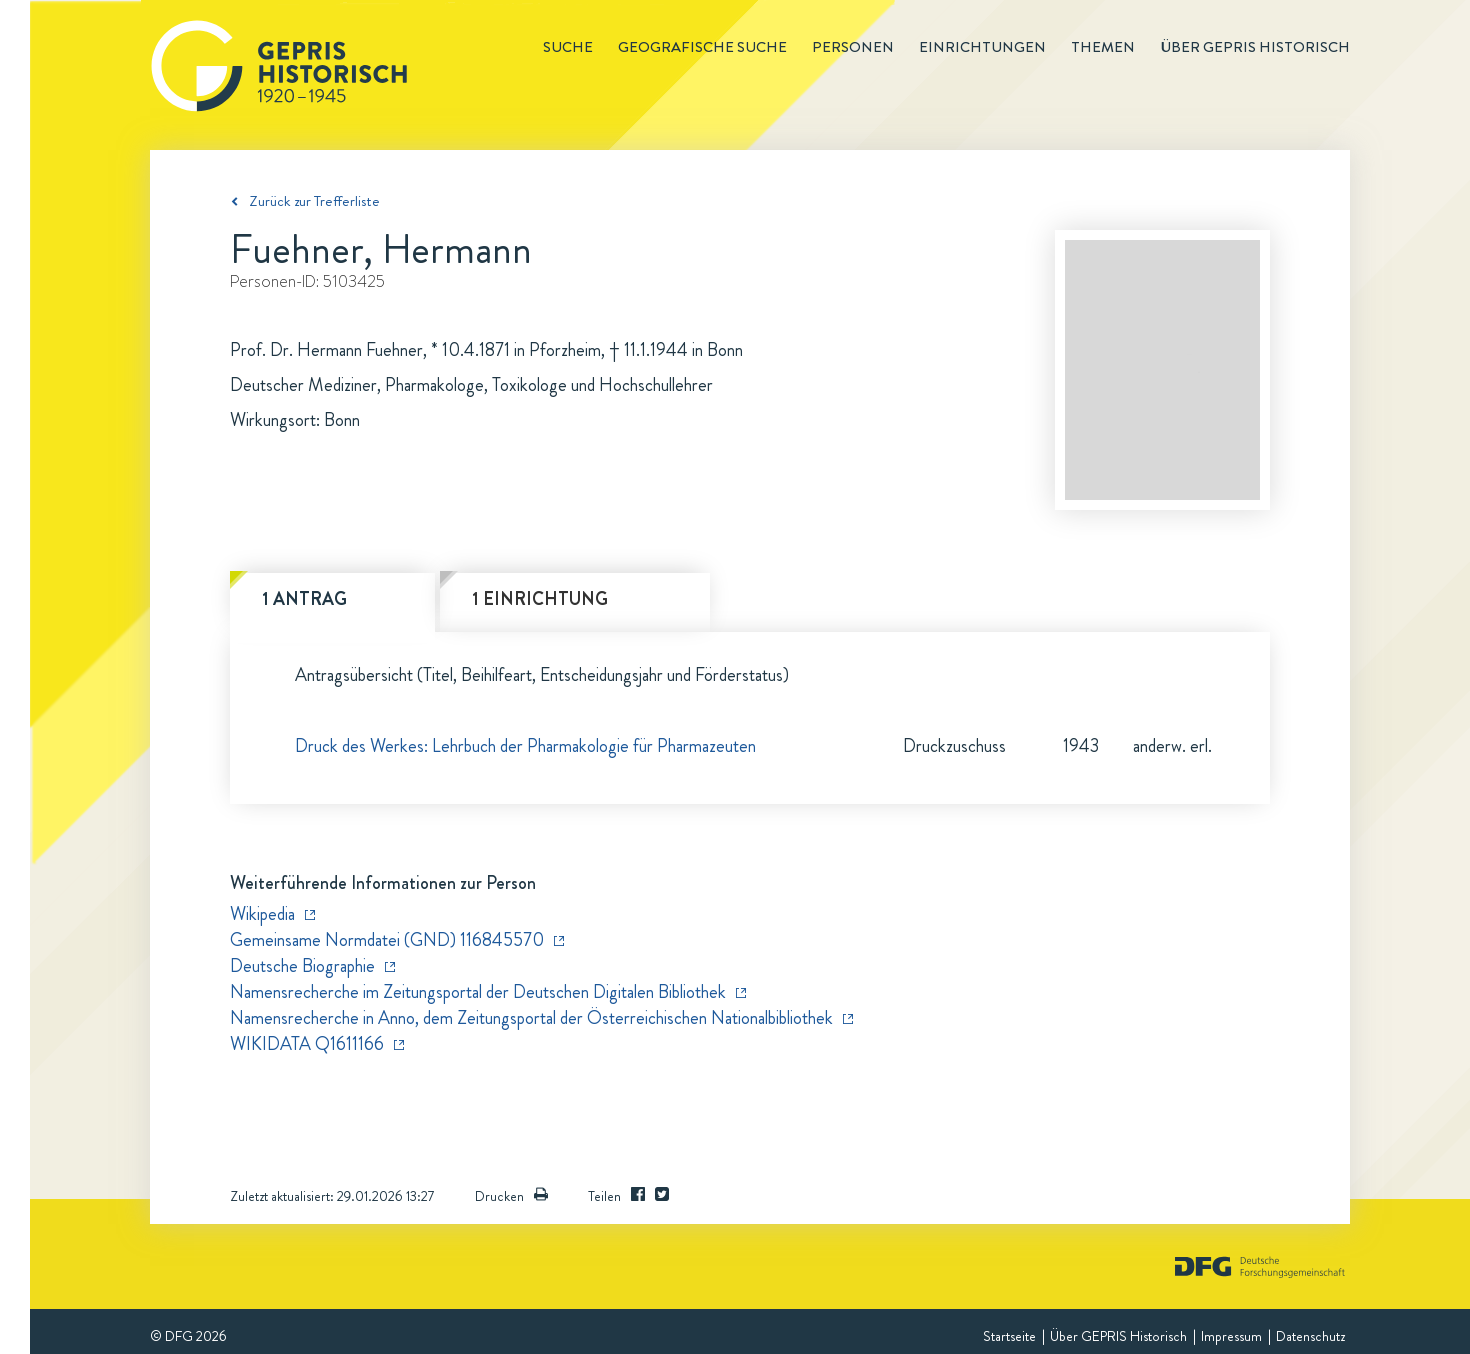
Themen (1103, 47)
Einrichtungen (982, 47)
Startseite (1009, 1336)
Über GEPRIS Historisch (1118, 1336)
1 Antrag (304, 599)
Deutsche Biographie (302, 966)
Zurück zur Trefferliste (314, 201)
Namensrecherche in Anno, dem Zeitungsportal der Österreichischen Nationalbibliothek (531, 1018)
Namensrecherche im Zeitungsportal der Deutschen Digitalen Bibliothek (478, 992)
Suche (568, 47)
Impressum (1231, 1336)
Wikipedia (262, 914)
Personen (853, 47)
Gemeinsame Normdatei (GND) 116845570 (387, 940)
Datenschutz (1310, 1336)
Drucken (511, 1196)
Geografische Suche (702, 47)
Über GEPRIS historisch (1255, 47)
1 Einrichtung (540, 599)
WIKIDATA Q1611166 (307, 1044)
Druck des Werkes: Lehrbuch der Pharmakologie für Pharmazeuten (525, 746)
